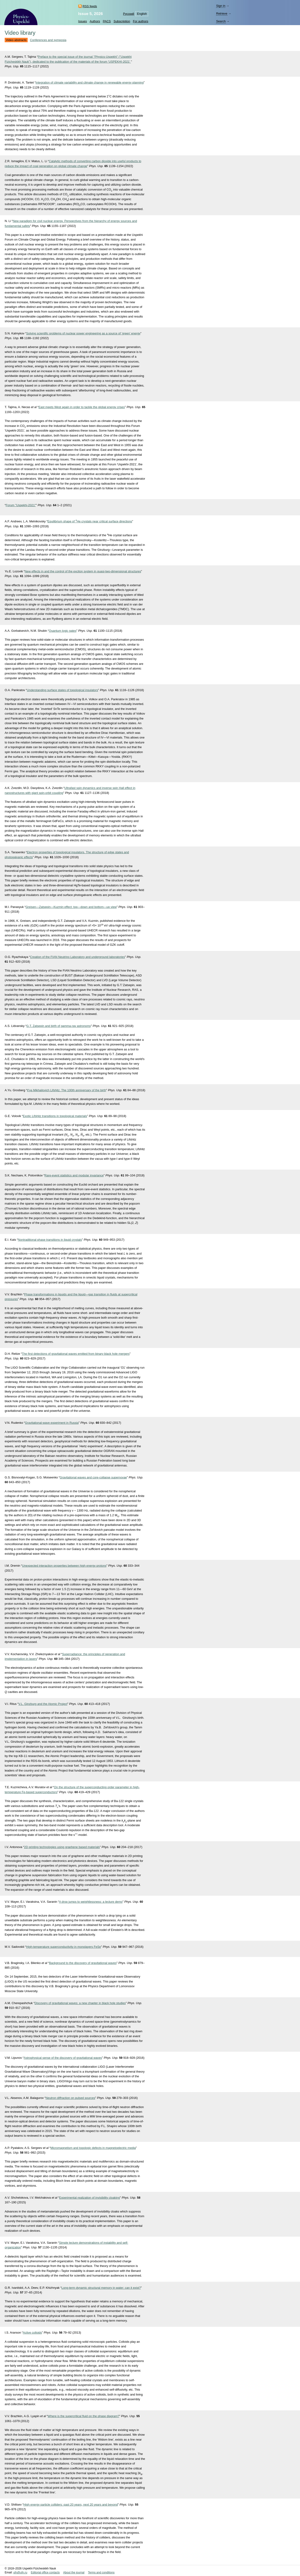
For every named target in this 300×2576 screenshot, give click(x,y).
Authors (95, 21)
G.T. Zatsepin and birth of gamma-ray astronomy (58, 1026)
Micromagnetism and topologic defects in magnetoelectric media (93, 2148)
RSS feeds (90, 6)
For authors (140, 21)
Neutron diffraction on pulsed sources (70, 2098)
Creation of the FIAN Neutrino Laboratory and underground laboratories (77, 957)
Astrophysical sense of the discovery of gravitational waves (63, 2057)
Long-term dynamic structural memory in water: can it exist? (101, 2287)
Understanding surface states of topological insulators (62, 690)
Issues (82, 21)
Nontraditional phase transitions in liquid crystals (50, 1239)
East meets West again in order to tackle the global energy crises (81, 407)
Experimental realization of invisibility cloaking (89, 2197)
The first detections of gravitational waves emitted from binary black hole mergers (75, 1353)
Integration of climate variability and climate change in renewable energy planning (90, 82)
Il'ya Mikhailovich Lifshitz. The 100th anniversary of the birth (66, 1090)
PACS (107, 21)
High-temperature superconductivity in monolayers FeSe (63, 1946)
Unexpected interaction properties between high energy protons (64, 1565)
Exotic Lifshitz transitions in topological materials (55, 1116)
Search (221, 21)
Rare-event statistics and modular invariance (74, 1175)
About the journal (73, 2572)
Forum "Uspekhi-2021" (21, 505)
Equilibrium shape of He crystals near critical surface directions (90, 521)
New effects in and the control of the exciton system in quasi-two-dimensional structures (83, 571)
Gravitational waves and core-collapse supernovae (93, 1477)
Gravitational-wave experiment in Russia (52, 1422)
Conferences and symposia (48, 40)
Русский (128, 13)
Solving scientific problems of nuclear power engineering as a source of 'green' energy (83, 333)
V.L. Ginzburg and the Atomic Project (43, 1704)
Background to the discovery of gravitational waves (82, 1963)
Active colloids (32, 2332)
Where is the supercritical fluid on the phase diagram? (83, 2416)
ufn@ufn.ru (20, 2572)
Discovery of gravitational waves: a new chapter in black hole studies (80, 2003)
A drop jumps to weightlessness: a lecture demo (91, 1901)
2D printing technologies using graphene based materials (62, 1847)
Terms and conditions (101, 2572)
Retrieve (221, 13)
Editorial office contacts (45, 2572)
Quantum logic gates (62, 630)
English (142, 13)
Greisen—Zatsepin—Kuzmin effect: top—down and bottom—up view (71, 907)
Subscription (122, 21)
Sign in (220, 6)
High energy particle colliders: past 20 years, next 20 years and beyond (70, 2504)
